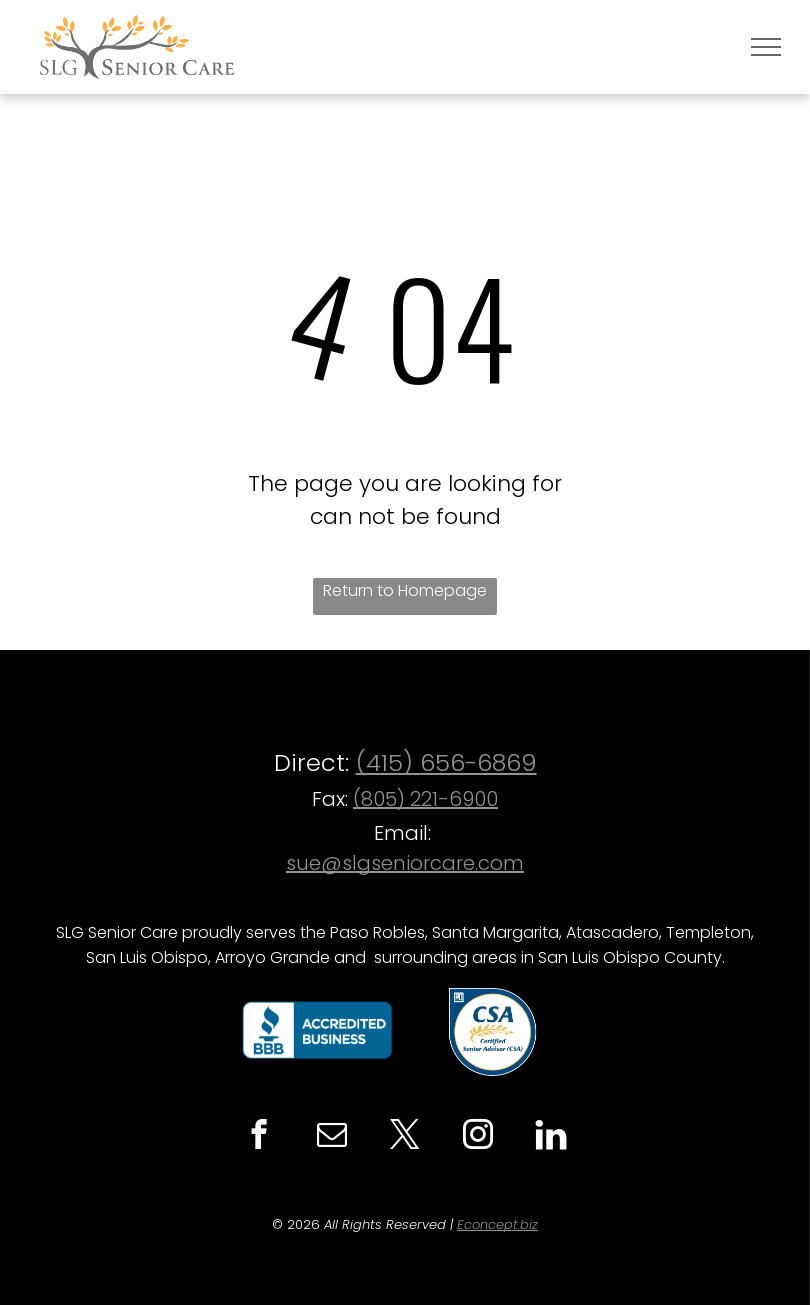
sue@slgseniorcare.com (405, 863)
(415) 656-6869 (446, 762)
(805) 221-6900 (425, 799)
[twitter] (404, 1137)
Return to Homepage (405, 590)
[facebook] (258, 1137)
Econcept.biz (497, 1224)
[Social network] (550, 1137)
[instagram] (477, 1137)
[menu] (766, 47)
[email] (331, 1137)
